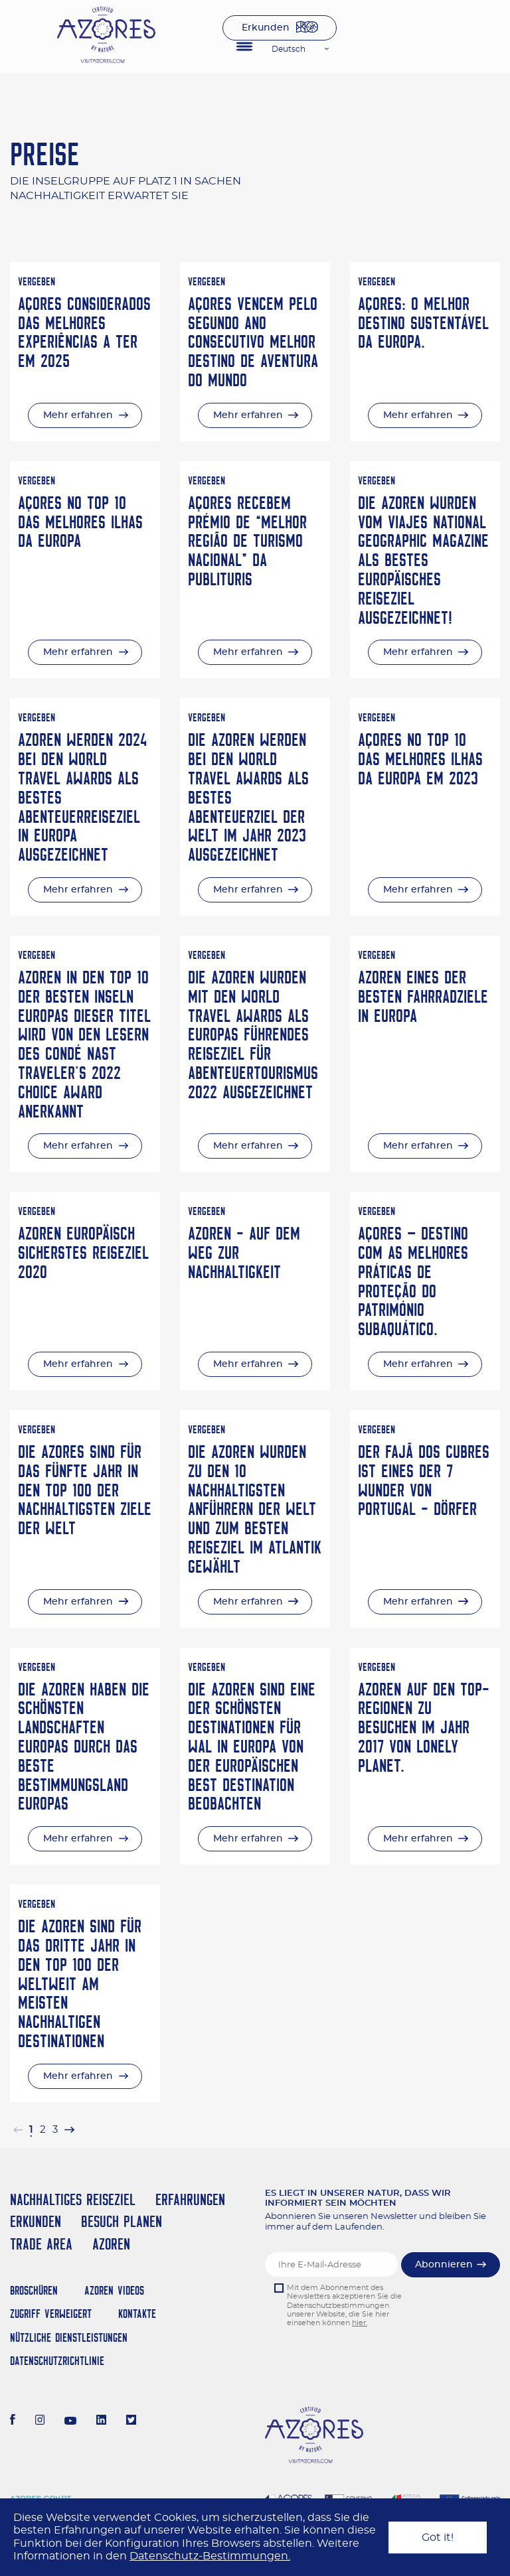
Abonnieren (444, 2264)
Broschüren (34, 2290)
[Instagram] (40, 2421)
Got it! (438, 2537)
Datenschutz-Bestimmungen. (209, 2556)
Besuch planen (121, 2221)
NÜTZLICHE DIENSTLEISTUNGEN (69, 2337)
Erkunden (266, 28)
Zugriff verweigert (51, 2313)
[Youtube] (70, 2421)
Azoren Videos (114, 2290)
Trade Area (41, 2244)
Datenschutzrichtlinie (57, 2360)
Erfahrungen (190, 2199)
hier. (359, 2322)
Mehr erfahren (78, 415)
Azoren (111, 2244)
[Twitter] (131, 2421)
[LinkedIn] (101, 2421)
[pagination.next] (69, 2130)
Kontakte (137, 2313)
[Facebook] (12, 2421)
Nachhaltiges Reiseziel (72, 2199)
